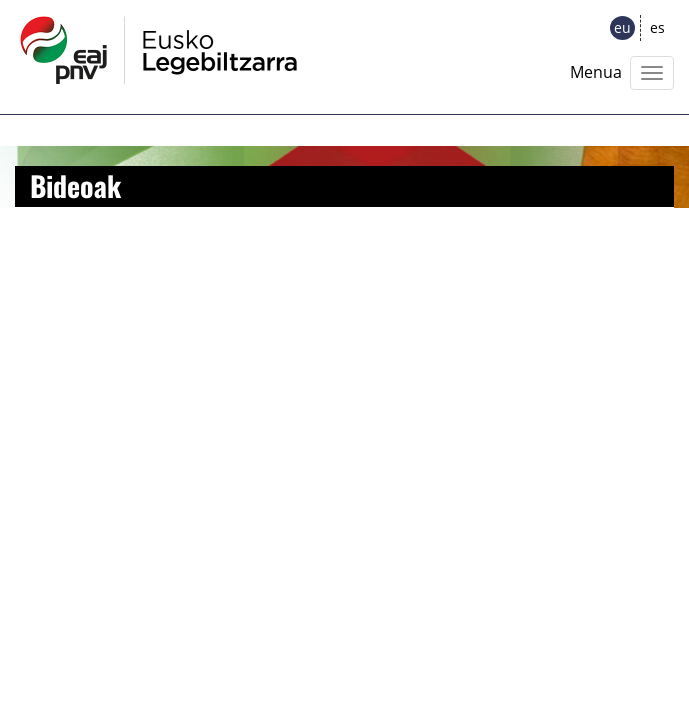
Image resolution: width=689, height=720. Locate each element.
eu (622, 27)
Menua (596, 72)
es (657, 27)
